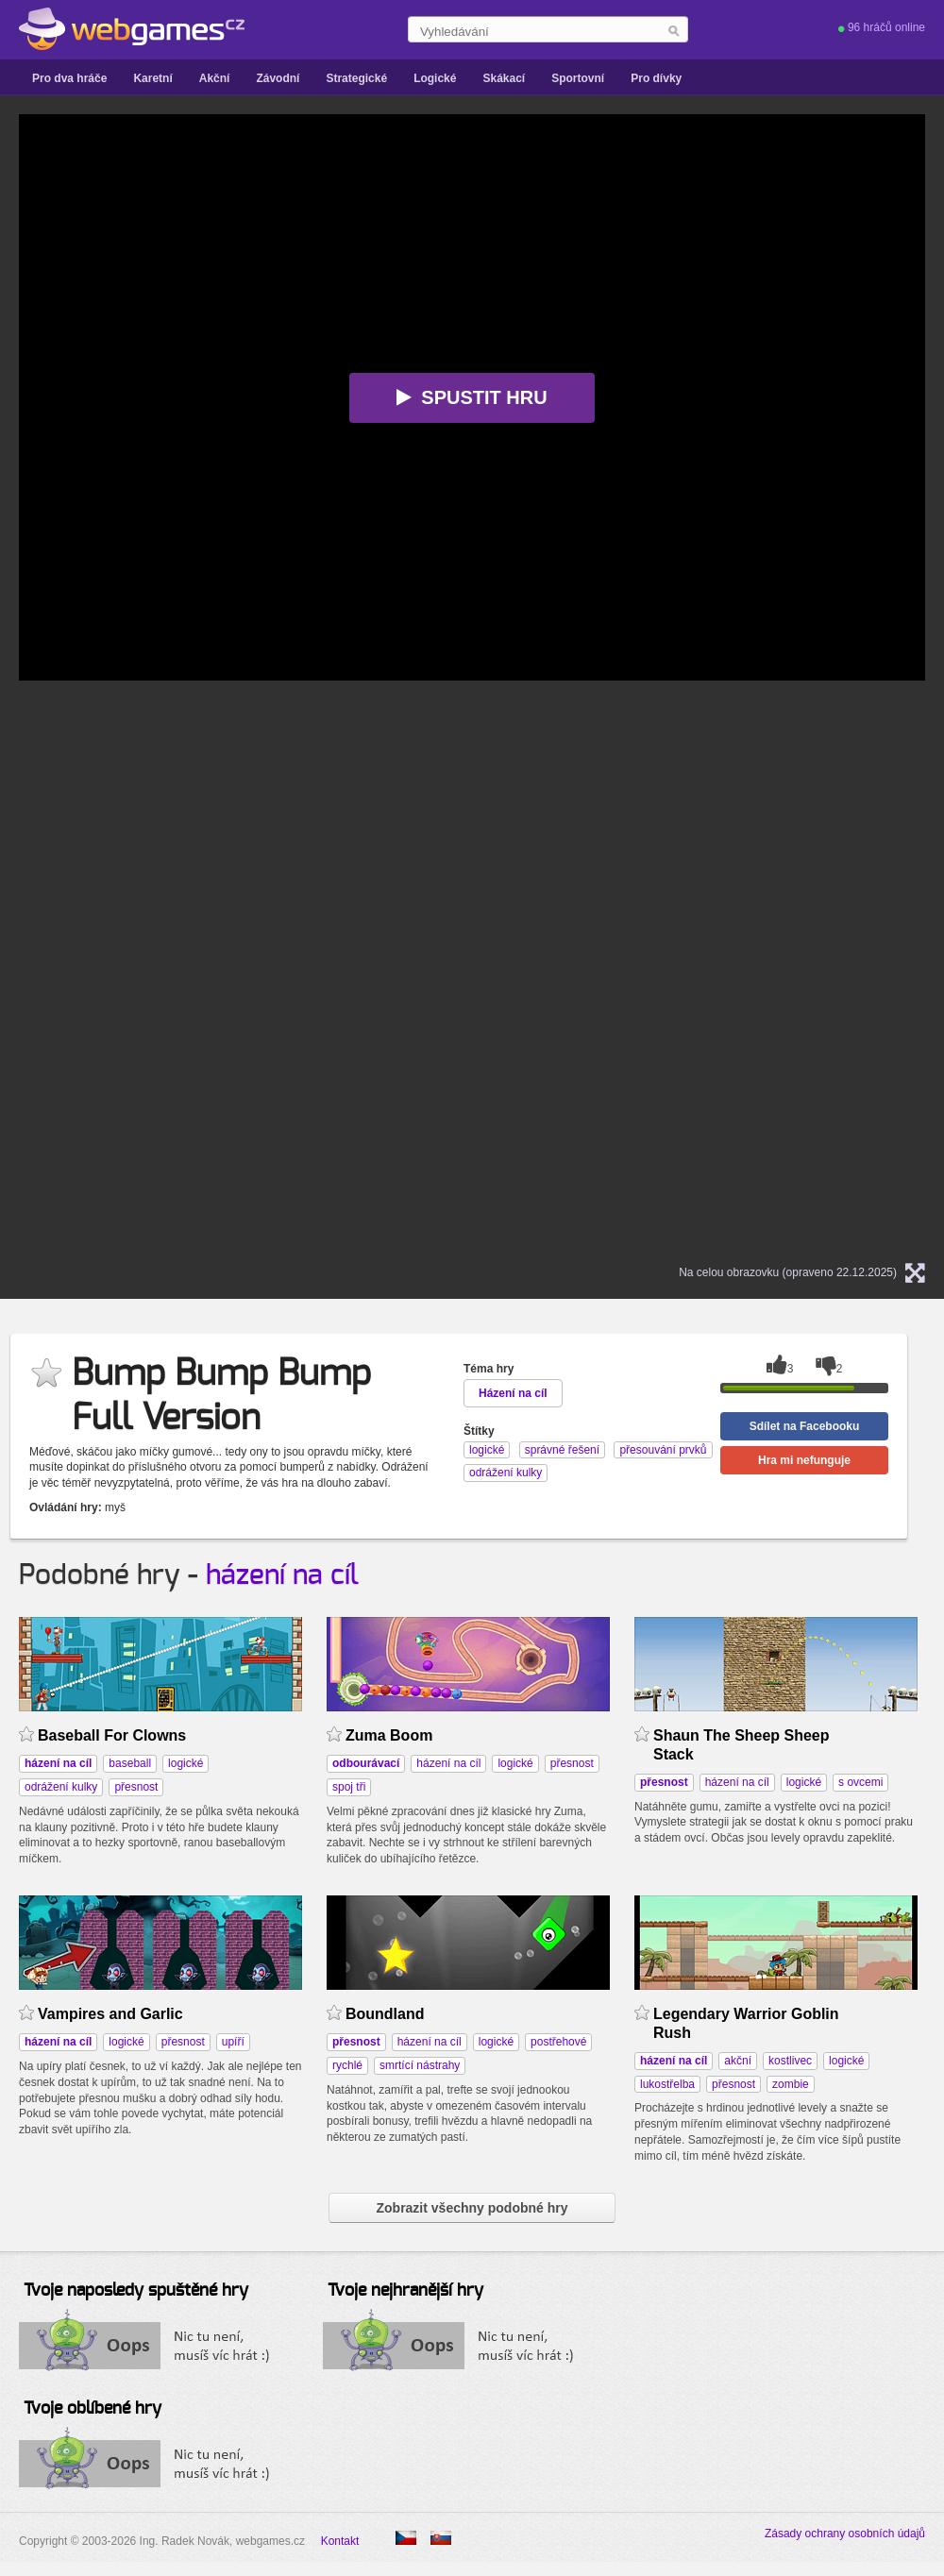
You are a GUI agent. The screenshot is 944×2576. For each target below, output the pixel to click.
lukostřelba (667, 2084)
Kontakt (340, 2541)
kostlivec (790, 2060)
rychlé (347, 2065)
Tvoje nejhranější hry (405, 2290)
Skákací (503, 78)
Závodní (277, 78)
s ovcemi (860, 1782)
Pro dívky (656, 78)
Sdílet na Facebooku (805, 1426)
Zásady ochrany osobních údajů (845, 2533)
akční (737, 2060)
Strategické (356, 78)
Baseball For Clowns (112, 1735)
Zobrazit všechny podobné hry (471, 2207)
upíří (233, 2041)
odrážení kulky (61, 1786)
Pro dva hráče (69, 78)
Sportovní (577, 78)
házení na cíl (282, 1575)
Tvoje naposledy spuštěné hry (136, 2290)
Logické (434, 78)
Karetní (152, 78)
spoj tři (348, 1786)
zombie (790, 2084)
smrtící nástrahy (419, 2065)
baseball (130, 1763)
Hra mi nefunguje (804, 1460)
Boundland (385, 2014)
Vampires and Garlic (110, 2014)
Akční (214, 78)
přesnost (136, 1786)
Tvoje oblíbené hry (92, 2408)
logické (185, 1763)
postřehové (558, 2041)
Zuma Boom (389, 1735)
